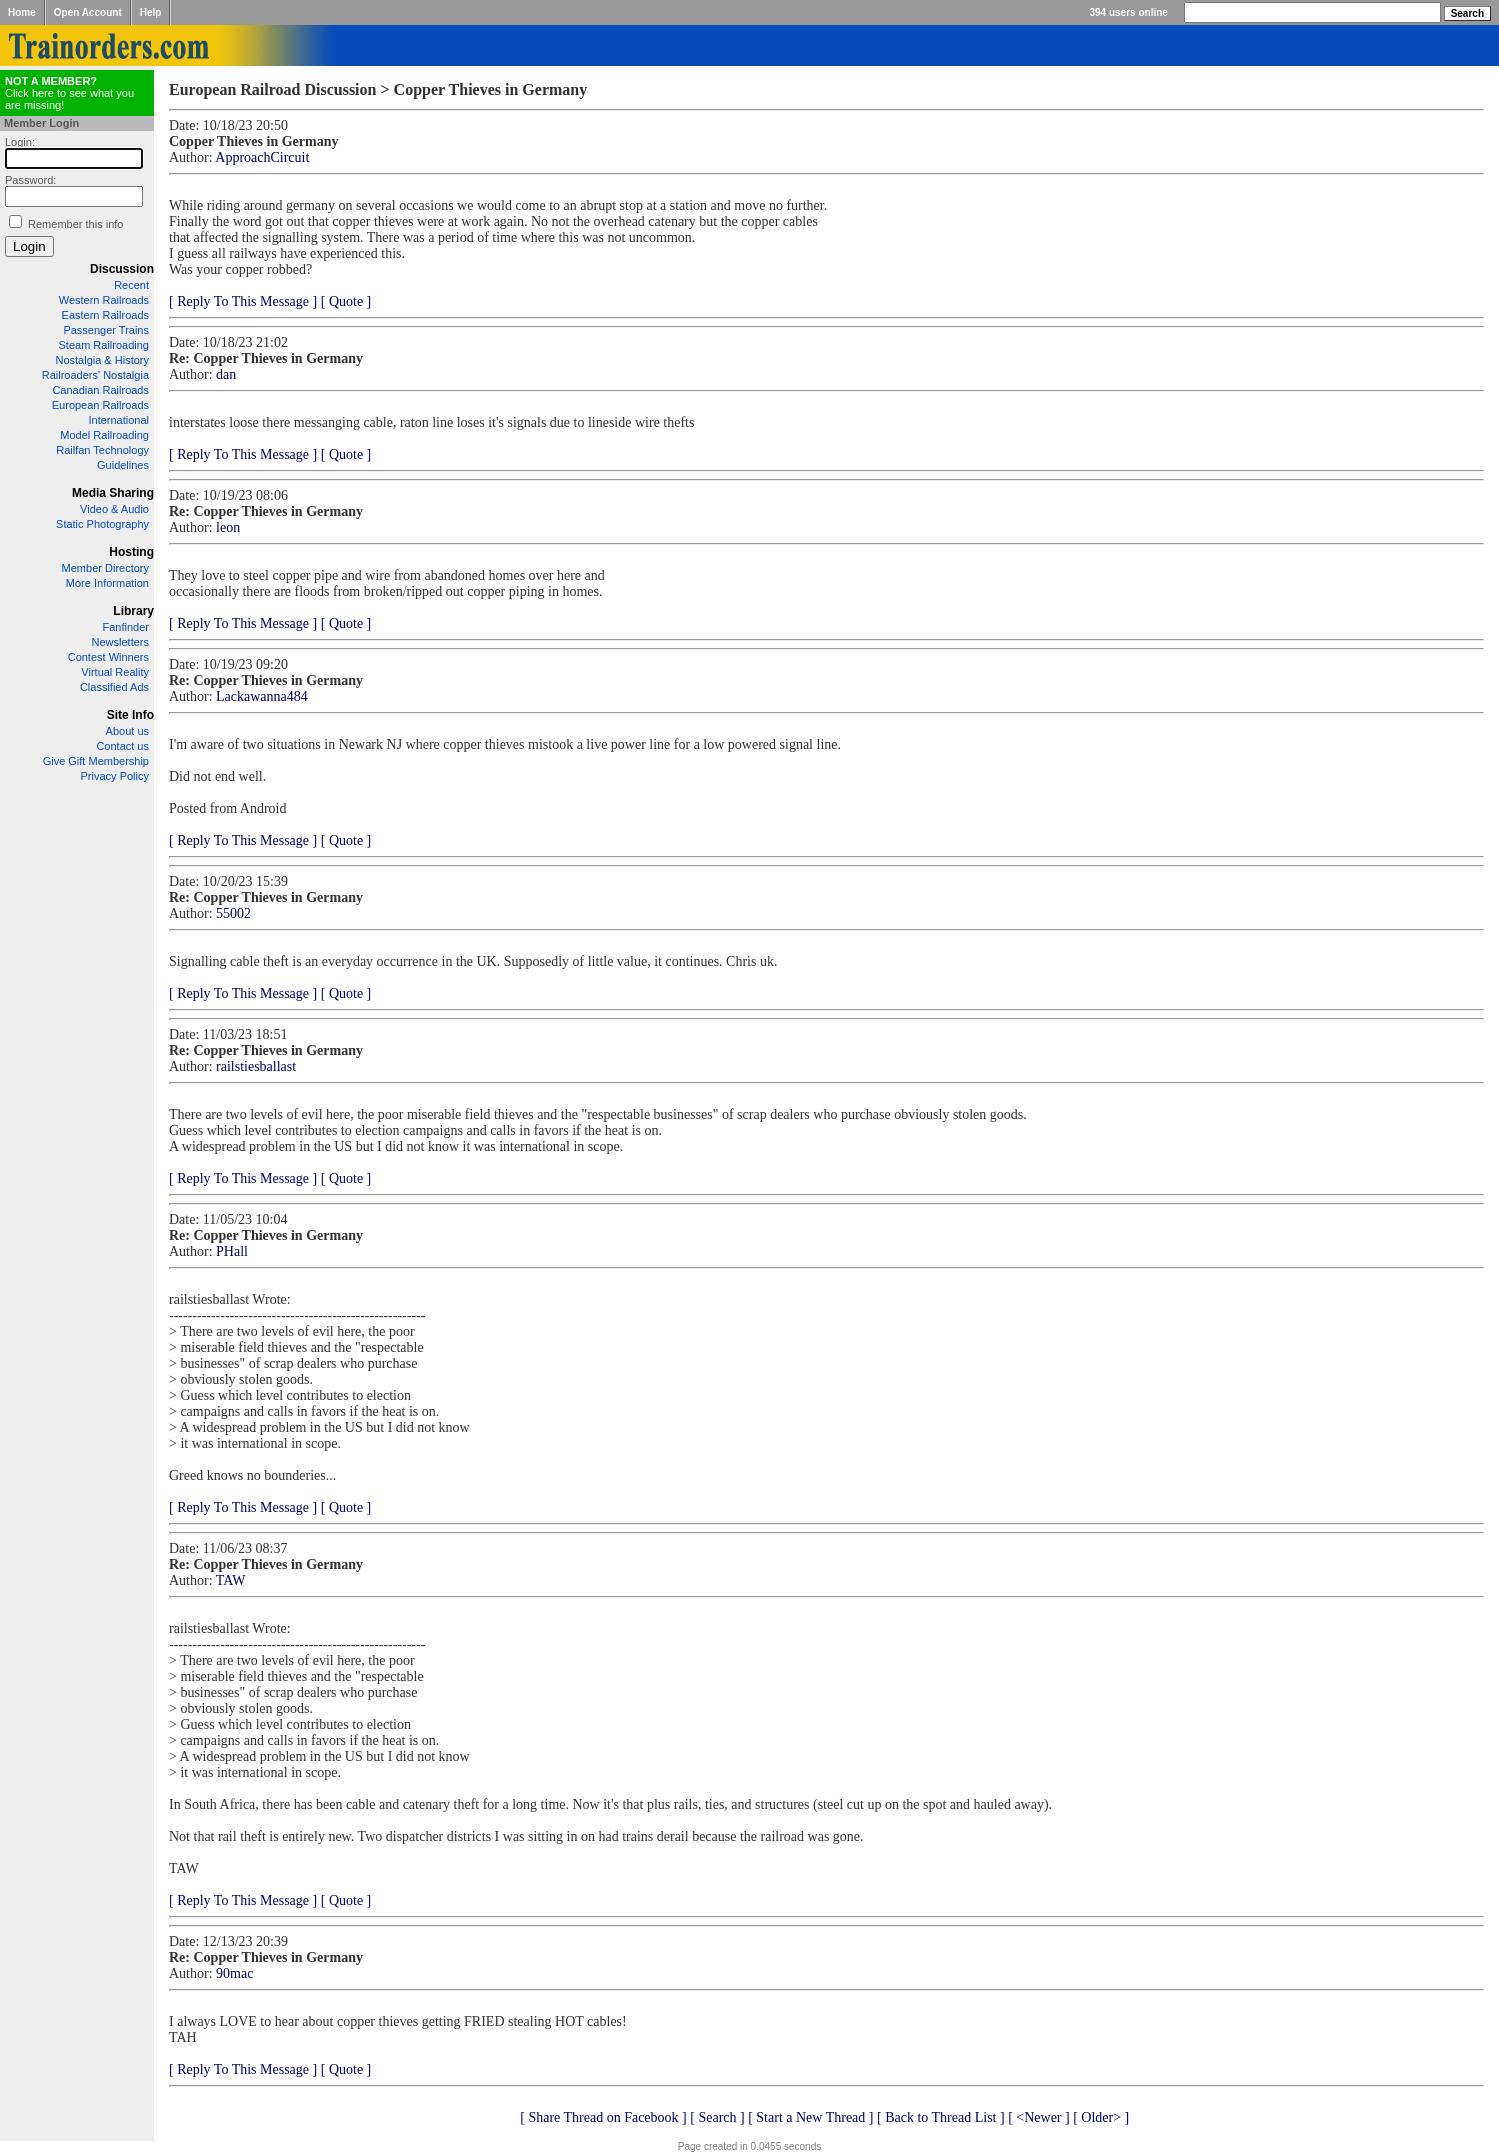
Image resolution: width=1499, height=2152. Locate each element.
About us (127, 731)
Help (151, 12)
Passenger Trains (106, 330)
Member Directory (105, 568)
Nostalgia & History (102, 360)
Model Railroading (104, 435)
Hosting (131, 552)
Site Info (130, 715)
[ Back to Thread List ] (941, 2117)
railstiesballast (256, 1066)
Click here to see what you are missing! (69, 93)
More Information (107, 583)
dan (226, 374)
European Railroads (100, 405)
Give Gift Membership (96, 761)
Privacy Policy (115, 776)
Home (22, 12)
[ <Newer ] (1039, 2117)
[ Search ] (717, 2117)
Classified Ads (114, 687)
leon (228, 527)
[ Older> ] (1101, 2117)
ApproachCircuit (262, 157)
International (118, 420)
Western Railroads (104, 300)
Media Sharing (113, 493)
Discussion (122, 269)
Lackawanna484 (262, 696)
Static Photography (102, 524)
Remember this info (75, 224)
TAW (231, 1580)
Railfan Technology (102, 450)
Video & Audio (114, 509)
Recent (131, 285)
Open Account (88, 12)
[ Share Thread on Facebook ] (603, 2117)
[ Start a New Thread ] (810, 2117)
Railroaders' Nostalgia (95, 375)
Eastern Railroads (105, 315)
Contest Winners (108, 657)
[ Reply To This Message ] (243, 301)
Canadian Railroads (100, 390)
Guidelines (123, 465)
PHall (232, 1251)
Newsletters (120, 642)
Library (133, 611)
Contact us (122, 746)
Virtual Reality (115, 672)
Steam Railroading (104, 345)
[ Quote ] (346, 301)
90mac (234, 1973)
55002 (233, 913)
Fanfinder (126, 627)
